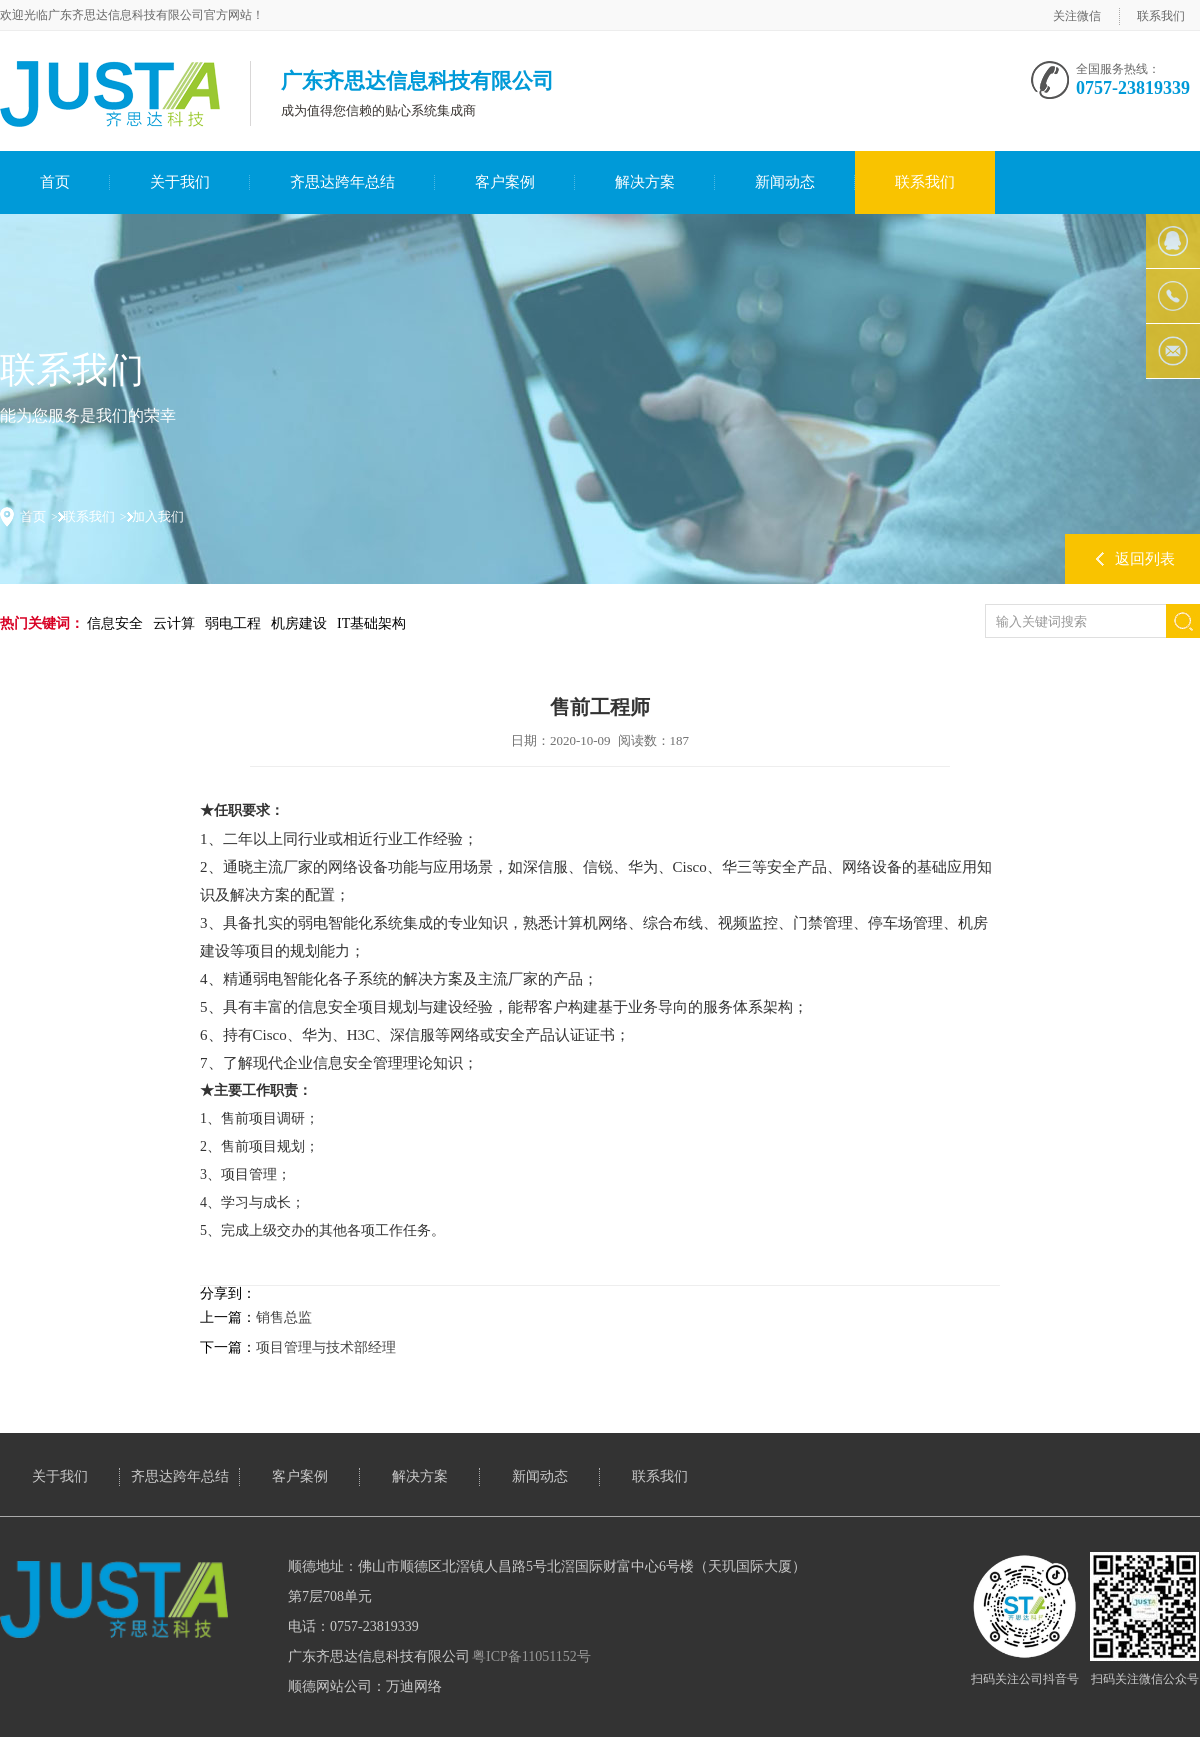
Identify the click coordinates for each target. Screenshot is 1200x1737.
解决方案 (645, 182)
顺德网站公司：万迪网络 (365, 1686)
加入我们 (158, 516)
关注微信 (1077, 16)
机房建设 (299, 623)
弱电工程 (233, 623)
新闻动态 (785, 182)
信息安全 (115, 623)
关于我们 (180, 182)
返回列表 (1145, 559)
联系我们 (1161, 16)
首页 (55, 182)
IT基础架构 (371, 623)
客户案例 (505, 182)
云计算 (174, 623)
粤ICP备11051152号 (531, 1656)
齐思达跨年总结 (342, 182)
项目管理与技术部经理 (326, 1347)
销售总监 (284, 1317)
